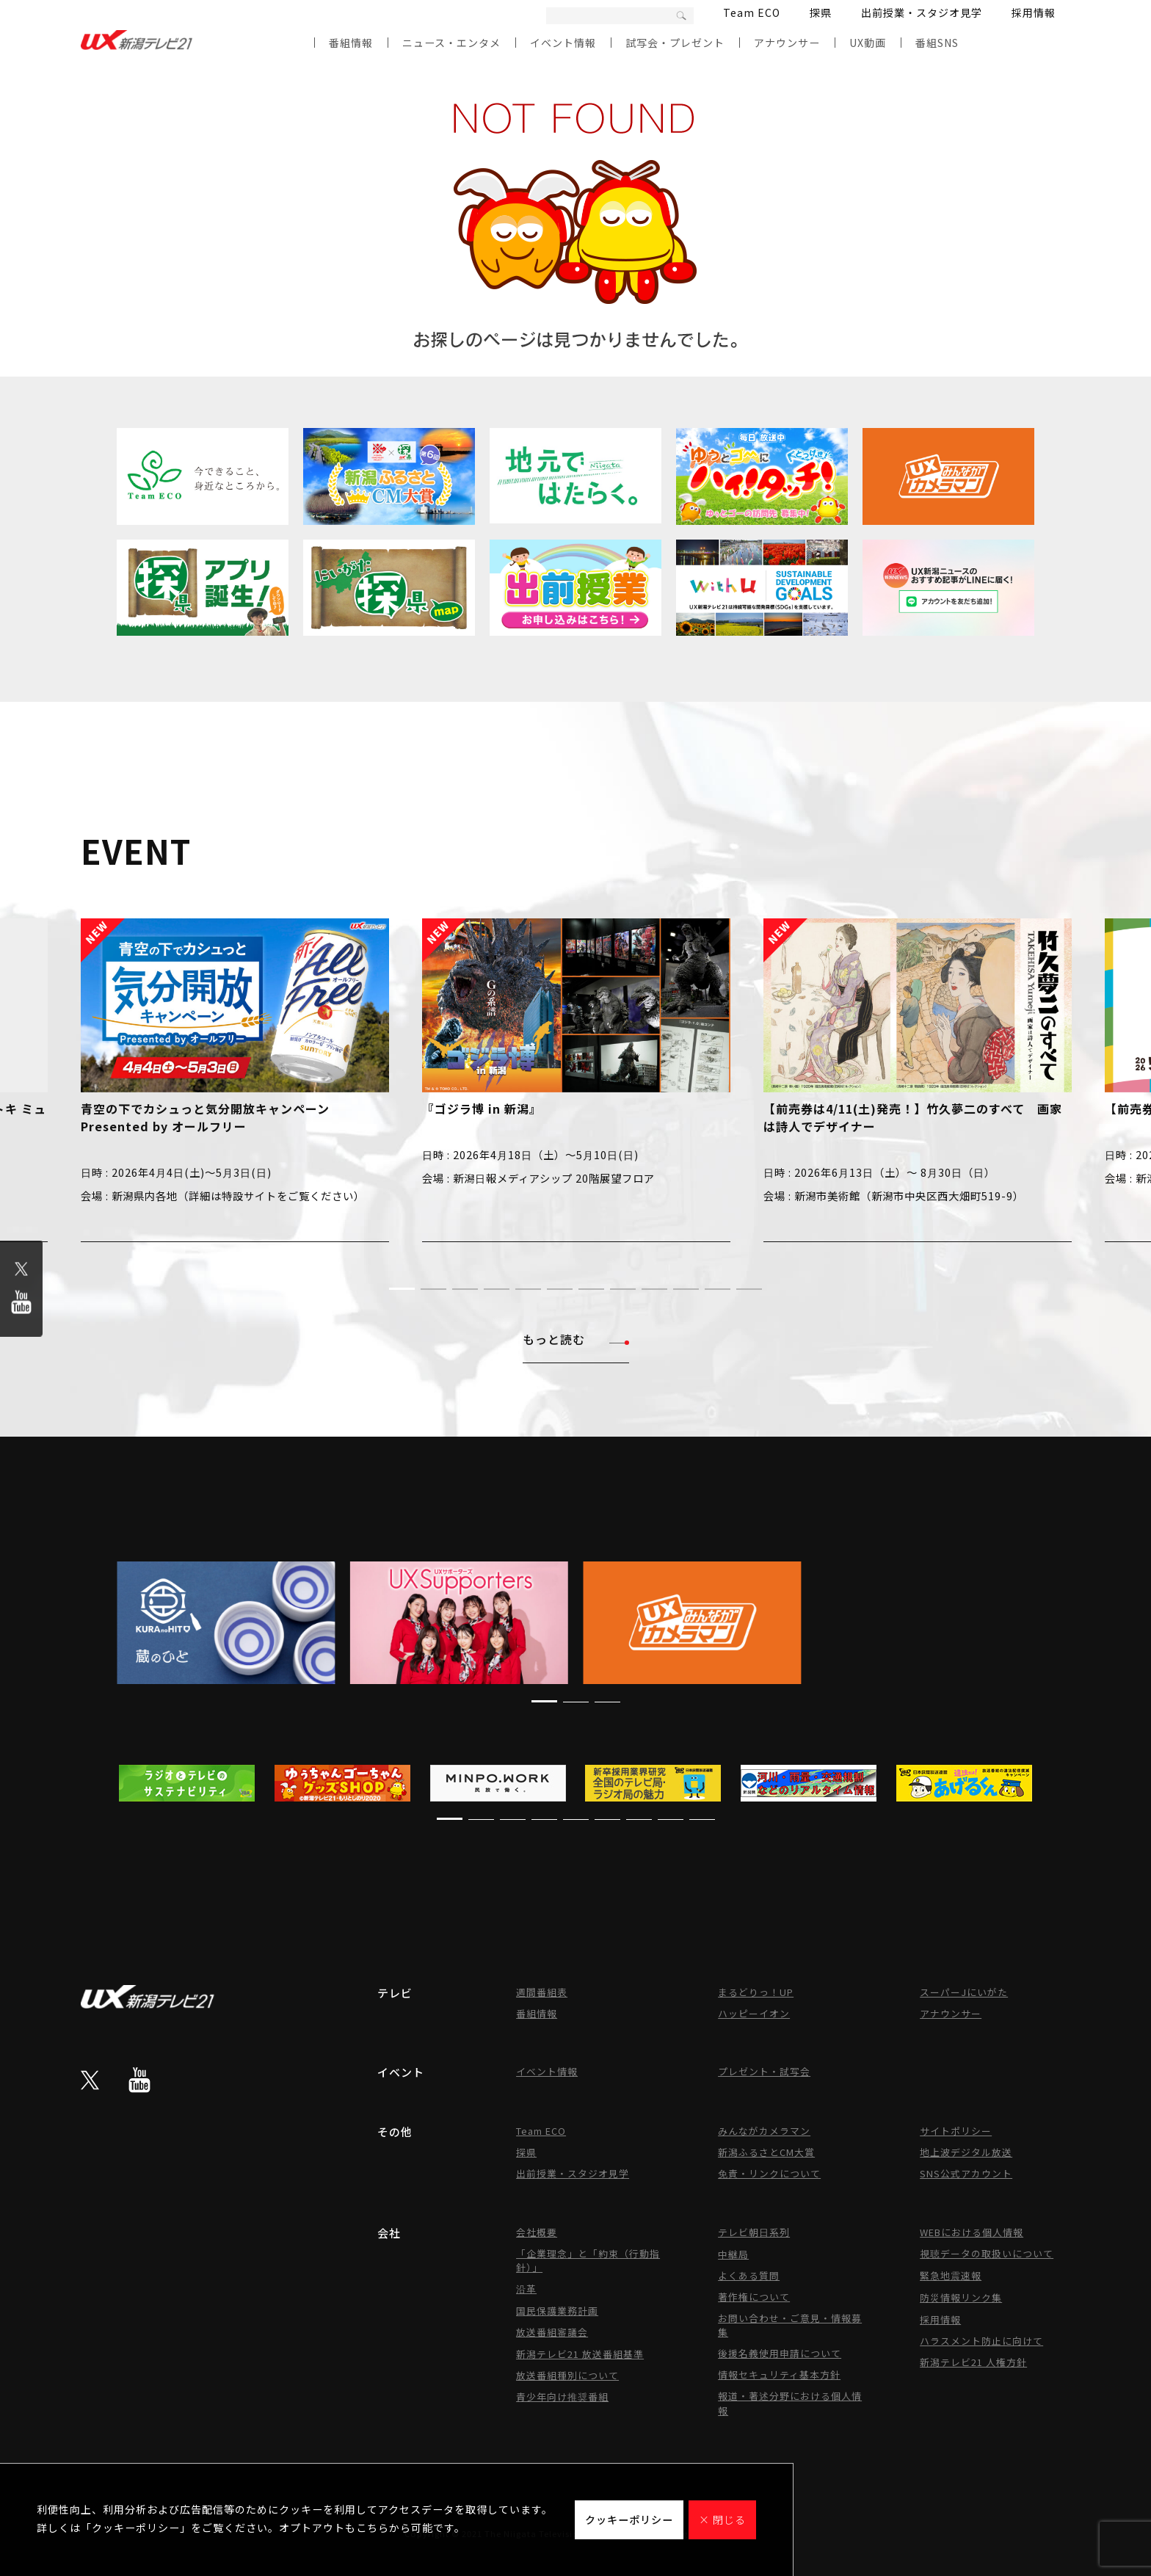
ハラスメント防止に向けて (981, 2341)
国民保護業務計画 (557, 2311)
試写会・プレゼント (675, 42)
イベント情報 (563, 42)
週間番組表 (541, 1992)
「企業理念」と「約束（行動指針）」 (588, 2260)
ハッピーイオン (754, 2013)
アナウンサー (787, 42)
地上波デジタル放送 (966, 2152)
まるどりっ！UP (756, 1992)
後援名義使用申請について (779, 2353)
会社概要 (536, 2232)
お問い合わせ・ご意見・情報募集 (790, 2325)
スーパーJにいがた (964, 1992)
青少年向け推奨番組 (562, 2396)
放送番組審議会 (552, 2332)
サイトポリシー (956, 2131)
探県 (821, 12)
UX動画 (867, 42)
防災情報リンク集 (961, 2297)
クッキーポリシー (629, 2519)
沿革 (526, 2289)
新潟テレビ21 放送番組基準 (580, 2354)
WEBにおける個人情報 (971, 2232)
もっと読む (576, 1339)
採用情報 (1034, 12)
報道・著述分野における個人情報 (790, 2403)
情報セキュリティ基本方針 (779, 2374)
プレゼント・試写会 (764, 2071)
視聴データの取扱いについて (986, 2253)
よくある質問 (749, 2275)
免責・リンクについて (769, 2173)
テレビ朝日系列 (754, 2232)
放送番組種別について (567, 2375)
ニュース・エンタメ (451, 42)
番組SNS (937, 42)
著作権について (754, 2297)
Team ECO (751, 12)
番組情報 (351, 42)
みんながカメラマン (764, 2131)
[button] (402, 1289)
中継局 (733, 2254)
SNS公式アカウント (966, 2173)
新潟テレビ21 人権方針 (973, 2362)
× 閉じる (722, 2519)
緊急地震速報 (950, 2275)
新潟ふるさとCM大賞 (766, 2152)
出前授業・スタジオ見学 (921, 12)
